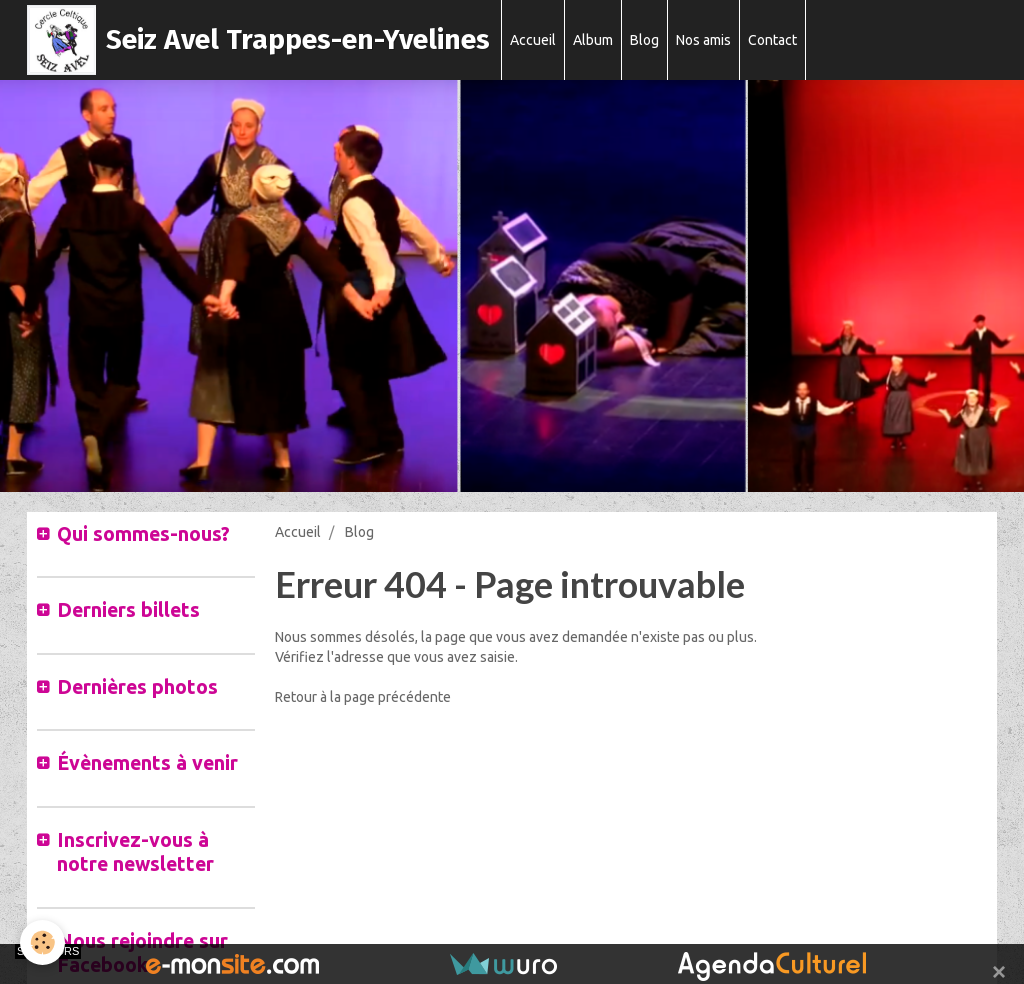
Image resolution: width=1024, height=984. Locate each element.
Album (593, 40)
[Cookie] (42, 942)
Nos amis (703, 40)
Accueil (533, 40)
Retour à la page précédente (363, 697)
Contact (772, 40)
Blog (644, 40)
